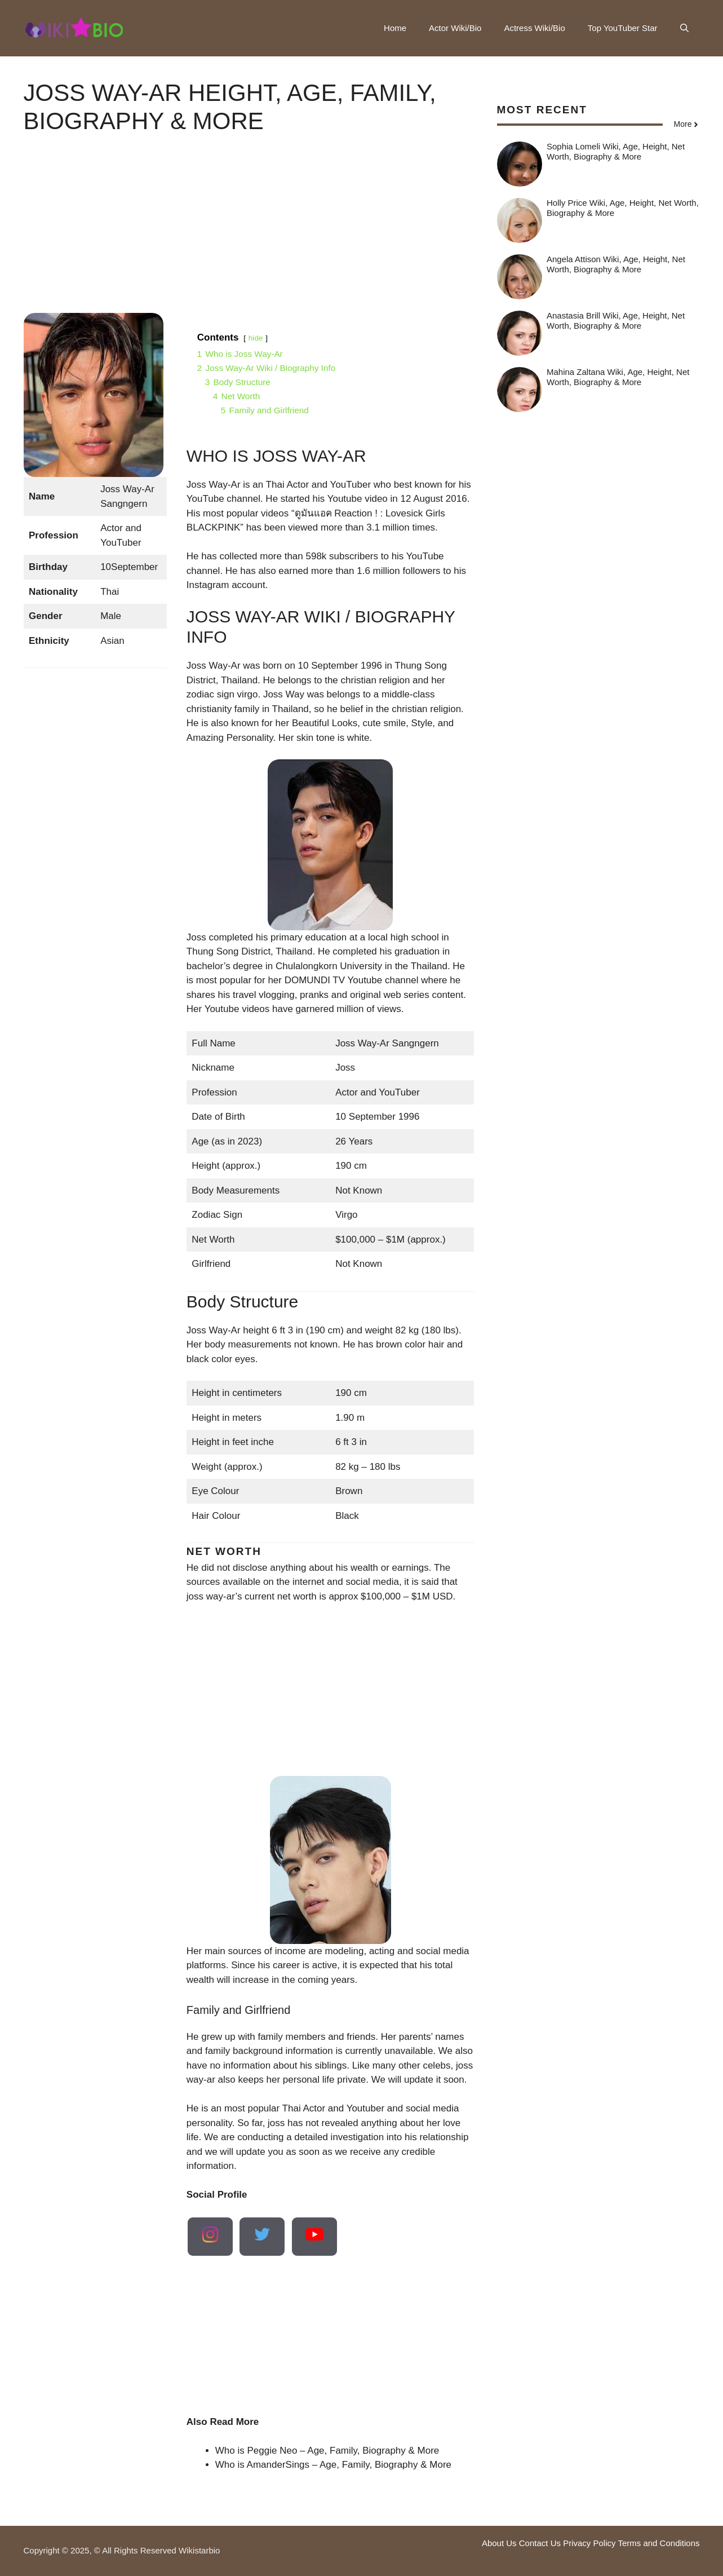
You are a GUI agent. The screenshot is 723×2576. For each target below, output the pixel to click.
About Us (499, 2543)
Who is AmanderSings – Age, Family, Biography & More (333, 2464)
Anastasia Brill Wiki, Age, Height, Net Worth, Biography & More (616, 320)
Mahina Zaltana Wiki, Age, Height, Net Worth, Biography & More (618, 377)
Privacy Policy (589, 2543)
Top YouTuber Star (623, 28)
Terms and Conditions (658, 2543)
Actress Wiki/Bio (534, 28)
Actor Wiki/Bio (455, 28)
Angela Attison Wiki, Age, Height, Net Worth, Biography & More (616, 264)
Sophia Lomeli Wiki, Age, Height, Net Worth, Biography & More (616, 151)
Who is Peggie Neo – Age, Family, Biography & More (327, 2450)
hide (256, 338)
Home (395, 28)
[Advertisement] (249, 234)
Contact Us (540, 2543)
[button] (684, 28)
